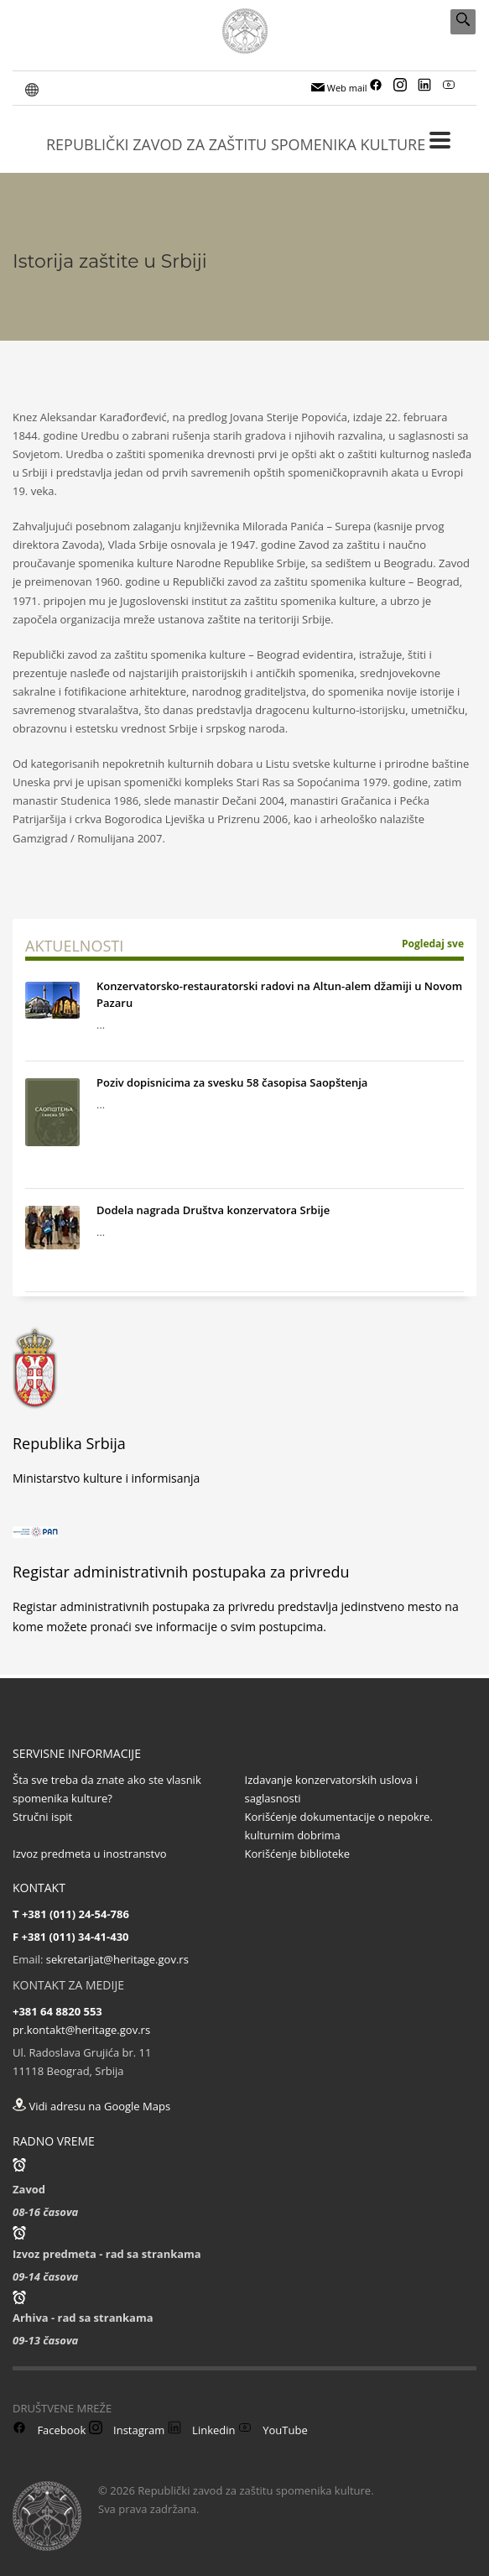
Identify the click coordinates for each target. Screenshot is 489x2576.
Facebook (49, 2430)
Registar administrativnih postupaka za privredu (181, 1572)
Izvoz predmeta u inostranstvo (90, 1853)
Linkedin (202, 2430)
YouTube (273, 2430)
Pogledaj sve (433, 943)
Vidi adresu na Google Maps (91, 2106)
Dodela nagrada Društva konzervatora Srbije (213, 1210)
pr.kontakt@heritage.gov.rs (81, 2029)
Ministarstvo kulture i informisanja (106, 1478)
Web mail (339, 87)
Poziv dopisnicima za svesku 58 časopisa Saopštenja (231, 1082)
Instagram (127, 2430)
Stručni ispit (42, 1816)
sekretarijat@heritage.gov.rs (117, 1959)
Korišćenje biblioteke (298, 1853)
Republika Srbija (69, 1443)
